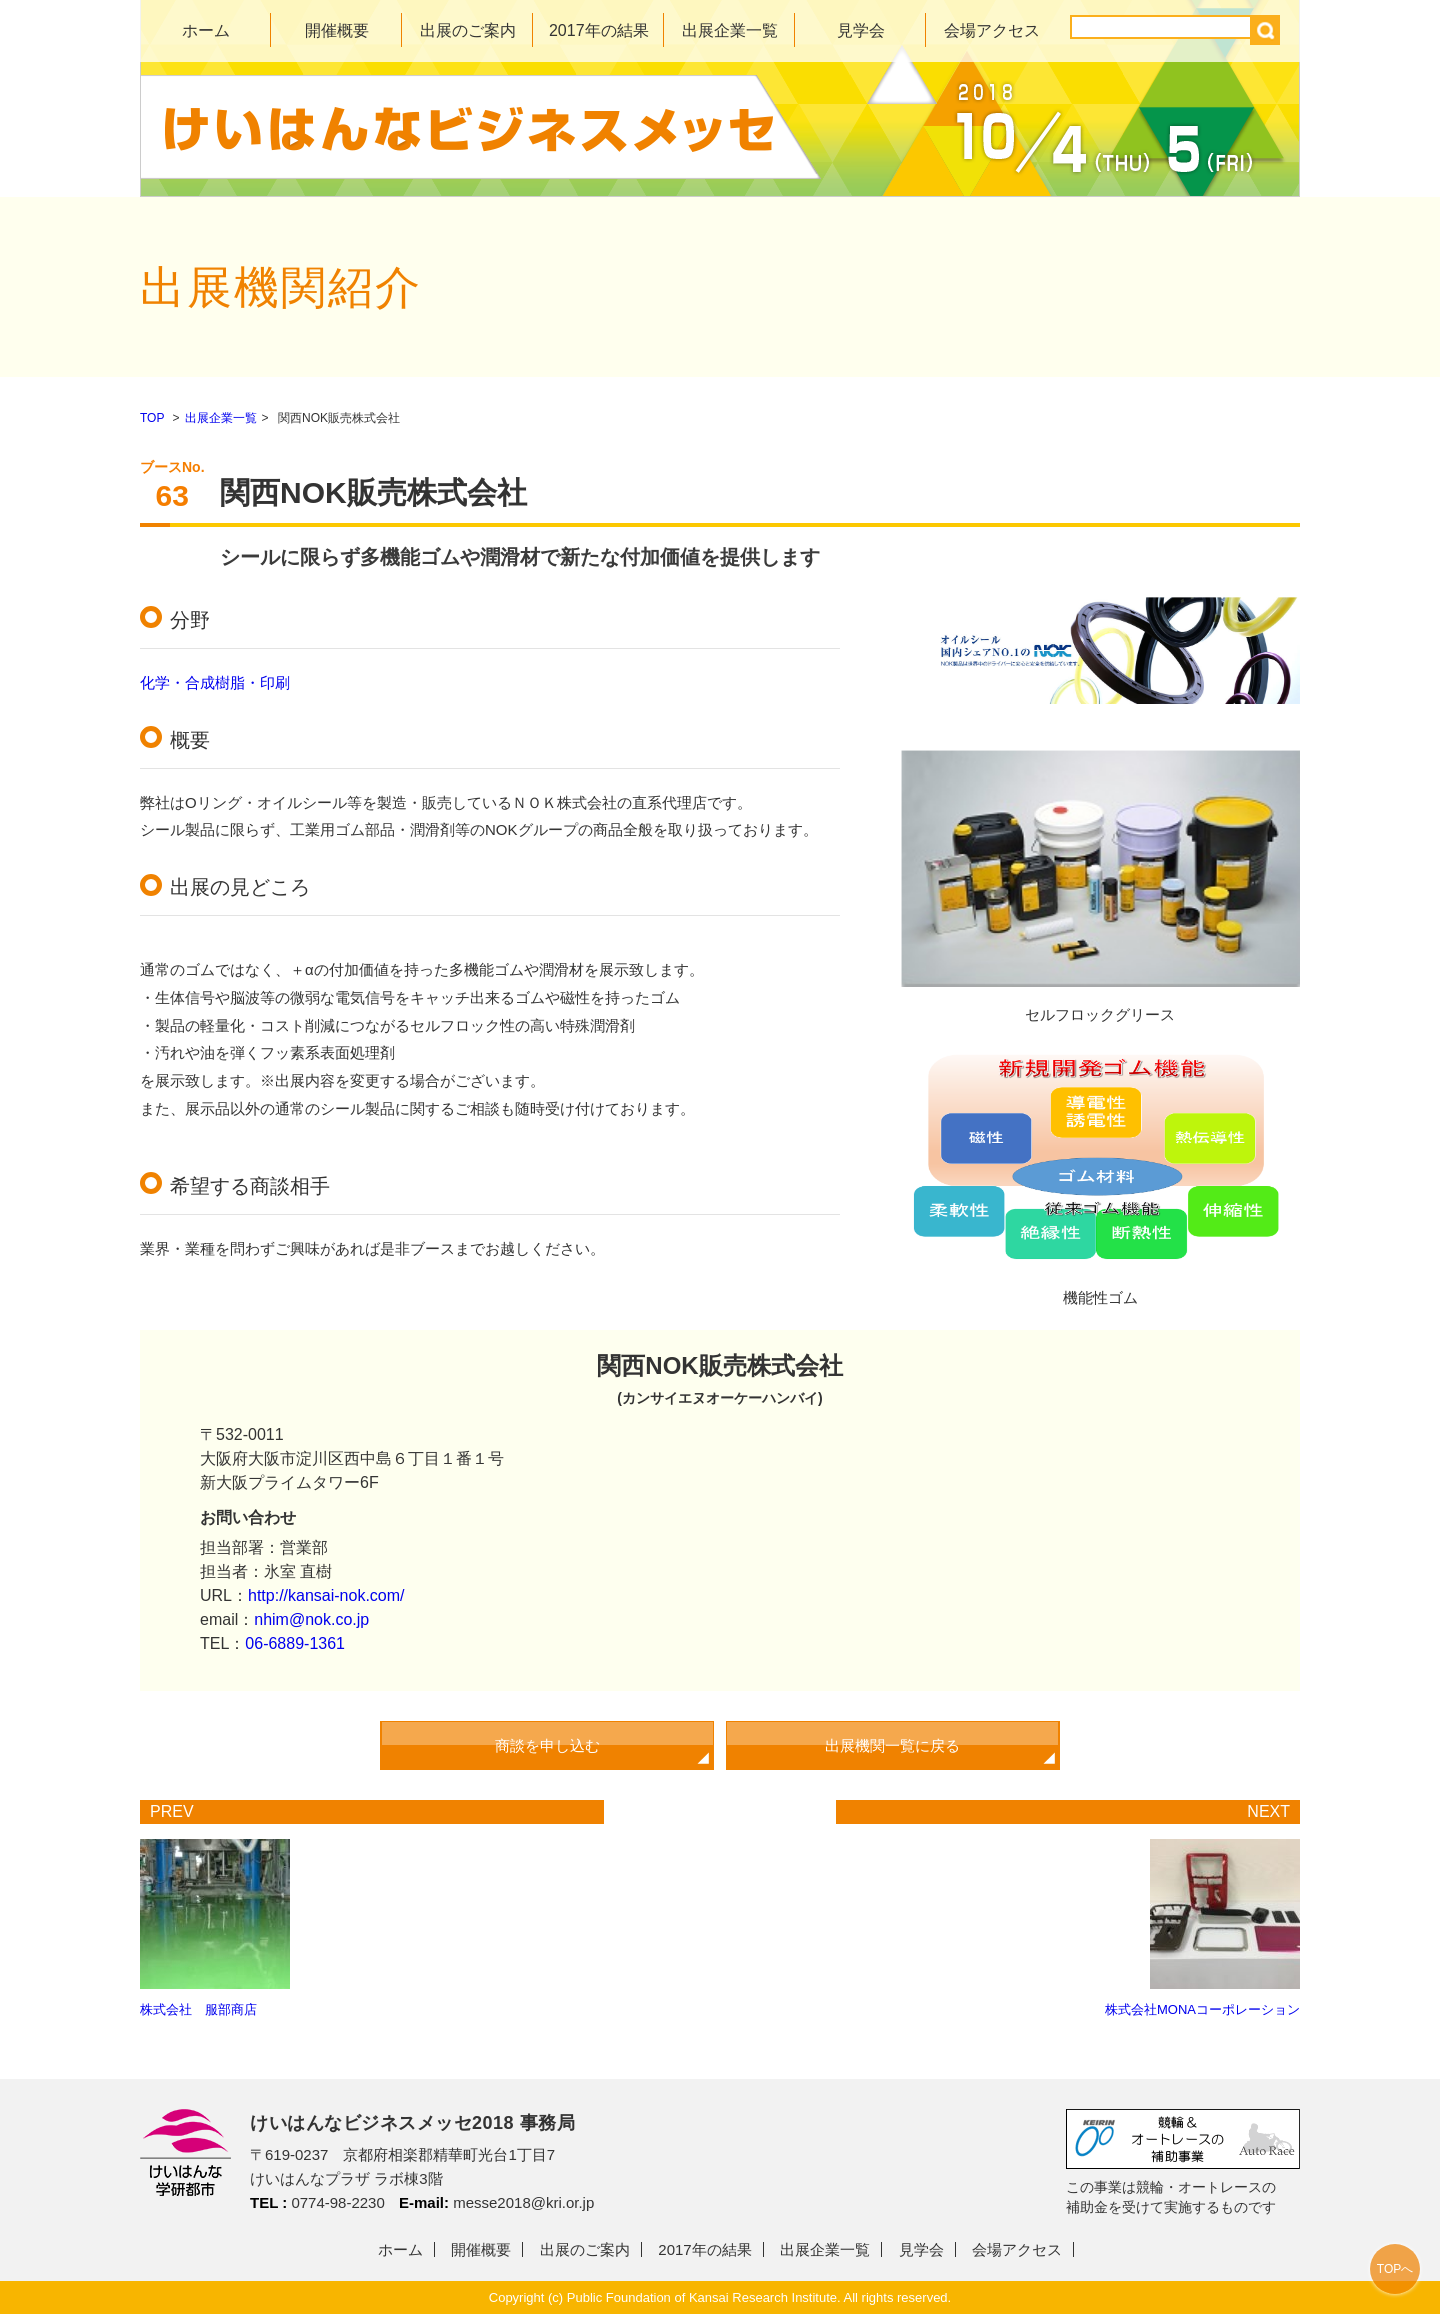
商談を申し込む (547, 1745)
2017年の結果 (599, 30)
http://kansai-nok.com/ (326, 1595)
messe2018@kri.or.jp (523, 2202)
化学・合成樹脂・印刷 (215, 682)
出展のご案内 (468, 30)
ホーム (206, 30)
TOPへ (1395, 2269)
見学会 (861, 30)
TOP (152, 418)
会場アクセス (992, 30)
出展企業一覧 (730, 30)
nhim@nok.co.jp (311, 1619)
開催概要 (337, 30)
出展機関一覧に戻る (892, 1745)
